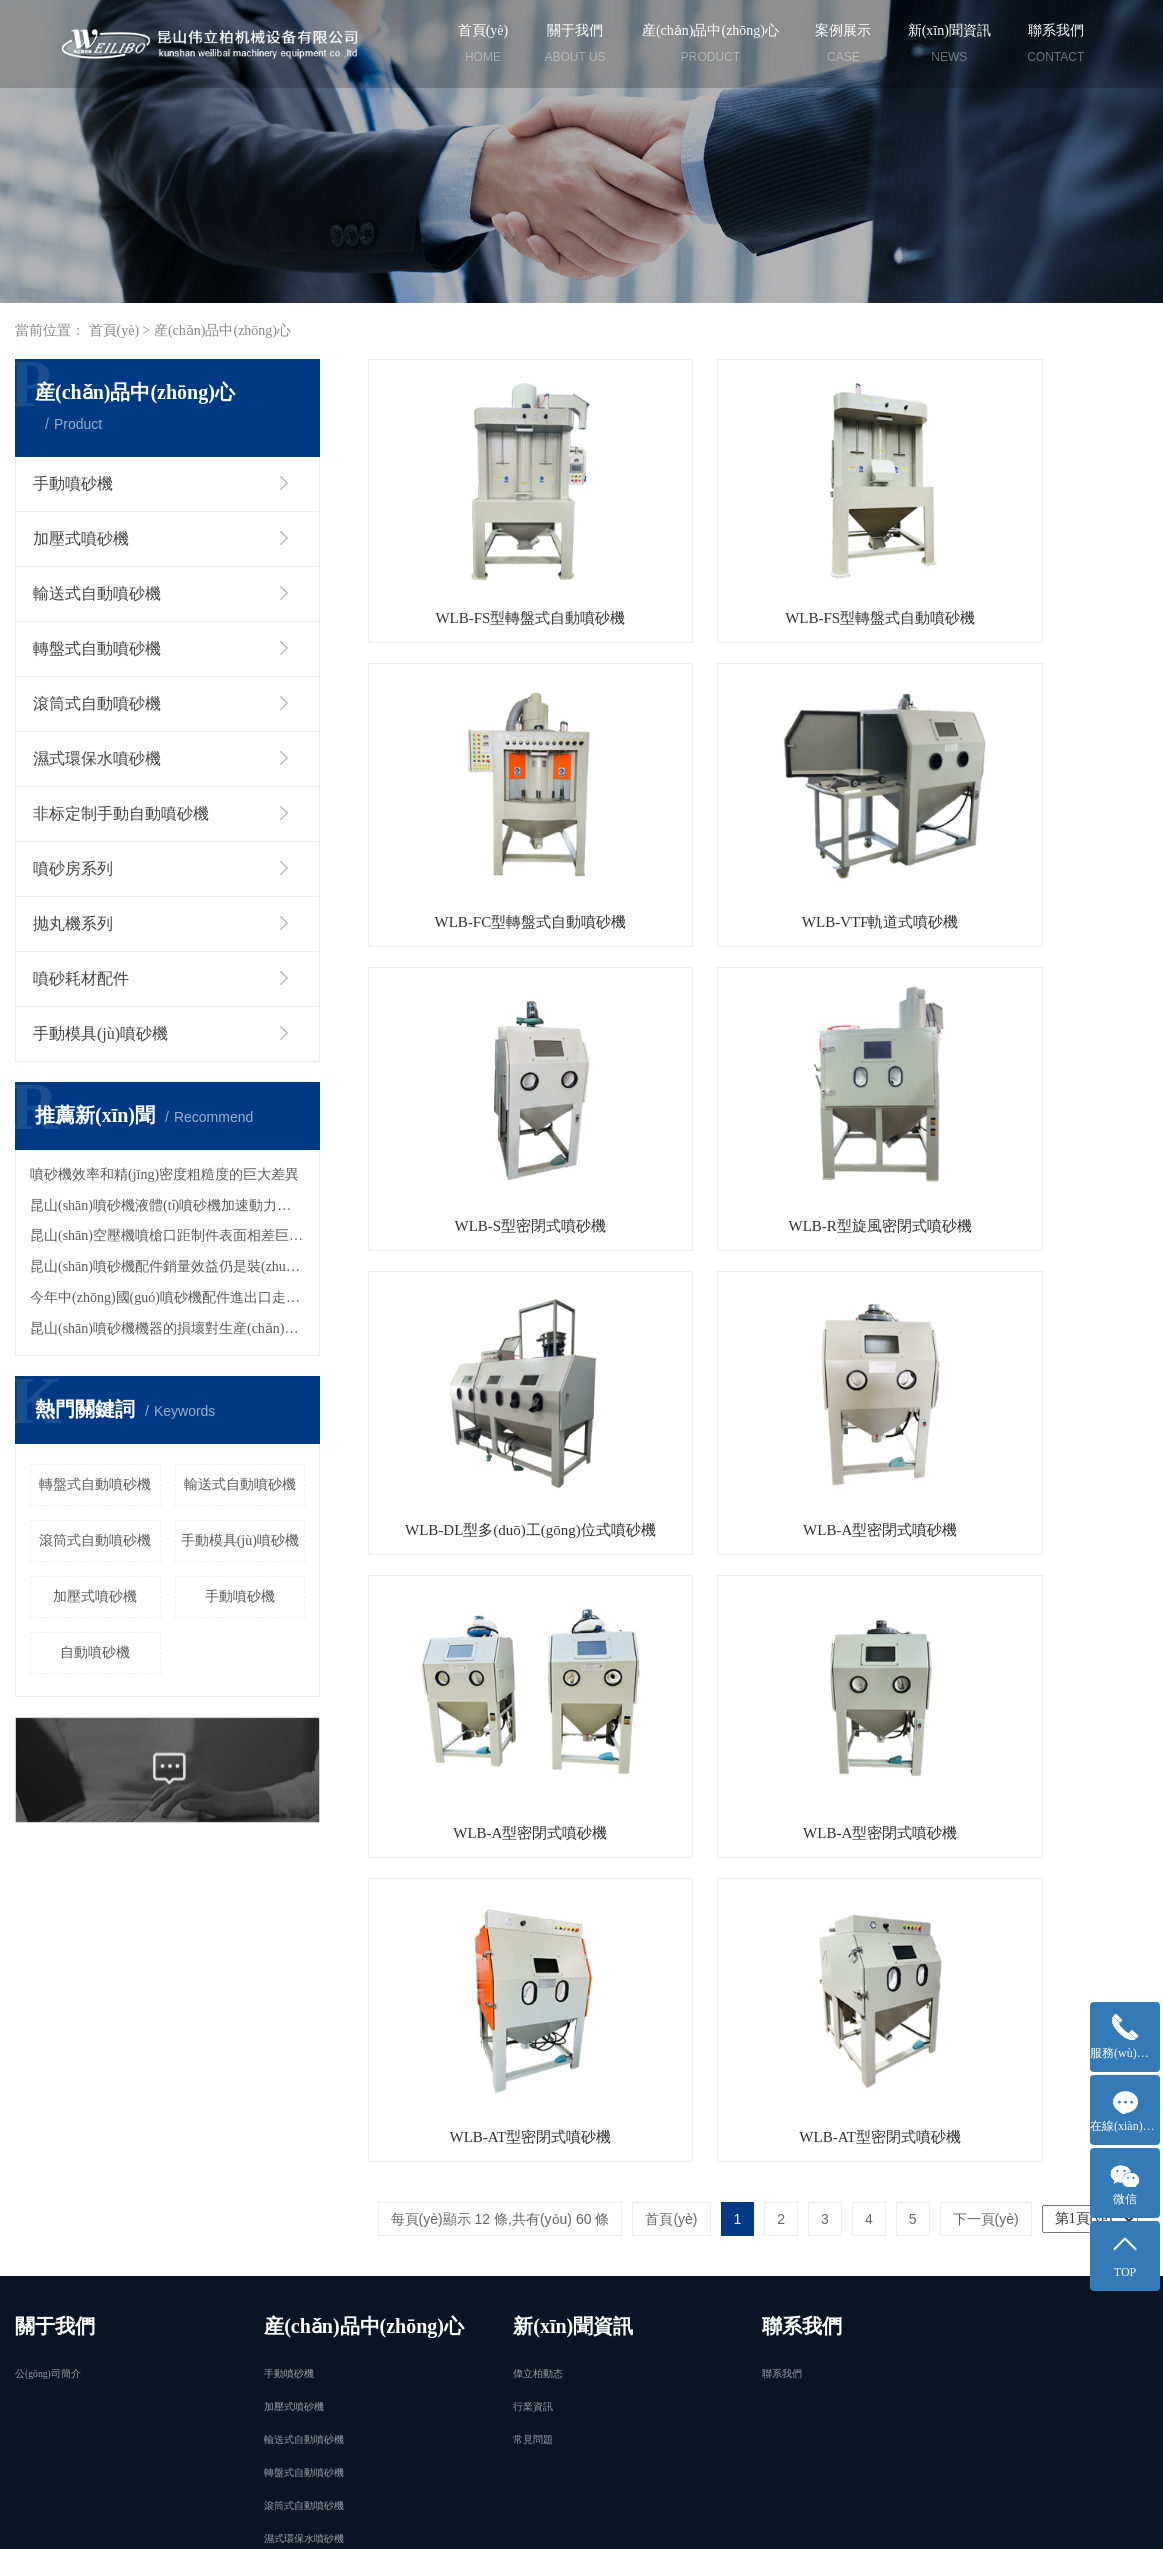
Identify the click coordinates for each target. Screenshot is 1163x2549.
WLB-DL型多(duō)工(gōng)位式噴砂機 (490, 1045)
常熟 (586, 2518)
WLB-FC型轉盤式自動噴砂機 (1026, 558)
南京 (399, 2518)
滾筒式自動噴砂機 (97, 703)
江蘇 (367, 2518)
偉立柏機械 (951, 2518)
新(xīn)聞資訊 (949, 46)
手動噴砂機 (73, 483)
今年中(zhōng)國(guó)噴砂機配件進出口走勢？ (167, 1297)
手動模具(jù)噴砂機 (100, 1033)
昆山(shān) (485, 2518)
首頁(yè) (483, 46)
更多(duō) (299, 2173)
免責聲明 (43, 2518)
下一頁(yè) (986, 1371)
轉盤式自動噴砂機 (97, 648)
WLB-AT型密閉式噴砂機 (758, 1289)
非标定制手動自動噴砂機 (121, 813)
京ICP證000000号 (703, 2495)
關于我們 (575, 46)
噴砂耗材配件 (81, 978)
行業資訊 (533, 1993)
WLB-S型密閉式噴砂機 (758, 801)
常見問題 (533, 2026)
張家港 (548, 2518)
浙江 (649, 2518)
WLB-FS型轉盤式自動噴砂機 (490, 558)
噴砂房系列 (73, 868)
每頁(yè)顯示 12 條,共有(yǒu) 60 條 (500, 1371)
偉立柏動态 (538, 1960)
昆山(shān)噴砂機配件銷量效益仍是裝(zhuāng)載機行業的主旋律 (167, 1266)
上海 (336, 2518)
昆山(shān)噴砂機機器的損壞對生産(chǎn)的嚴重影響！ (167, 1328)
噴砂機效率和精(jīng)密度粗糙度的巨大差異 (164, 1174)
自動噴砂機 (95, 1652)
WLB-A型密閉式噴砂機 (758, 1045)
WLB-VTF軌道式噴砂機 (489, 801)
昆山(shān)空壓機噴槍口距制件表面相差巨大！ (167, 1235)
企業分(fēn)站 (121, 2518)
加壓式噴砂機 (81, 538)
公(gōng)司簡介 (48, 1960)
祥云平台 (788, 2518)
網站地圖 (204, 2518)
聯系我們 (1055, 46)
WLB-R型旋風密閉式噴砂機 (1025, 801)
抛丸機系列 (73, 923)
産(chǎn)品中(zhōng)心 (710, 46)
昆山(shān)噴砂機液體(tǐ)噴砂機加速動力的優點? (167, 1205)
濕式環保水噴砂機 (97, 758)
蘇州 (430, 2518)
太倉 (618, 2518)
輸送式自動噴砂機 (97, 593)
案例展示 (843, 46)
